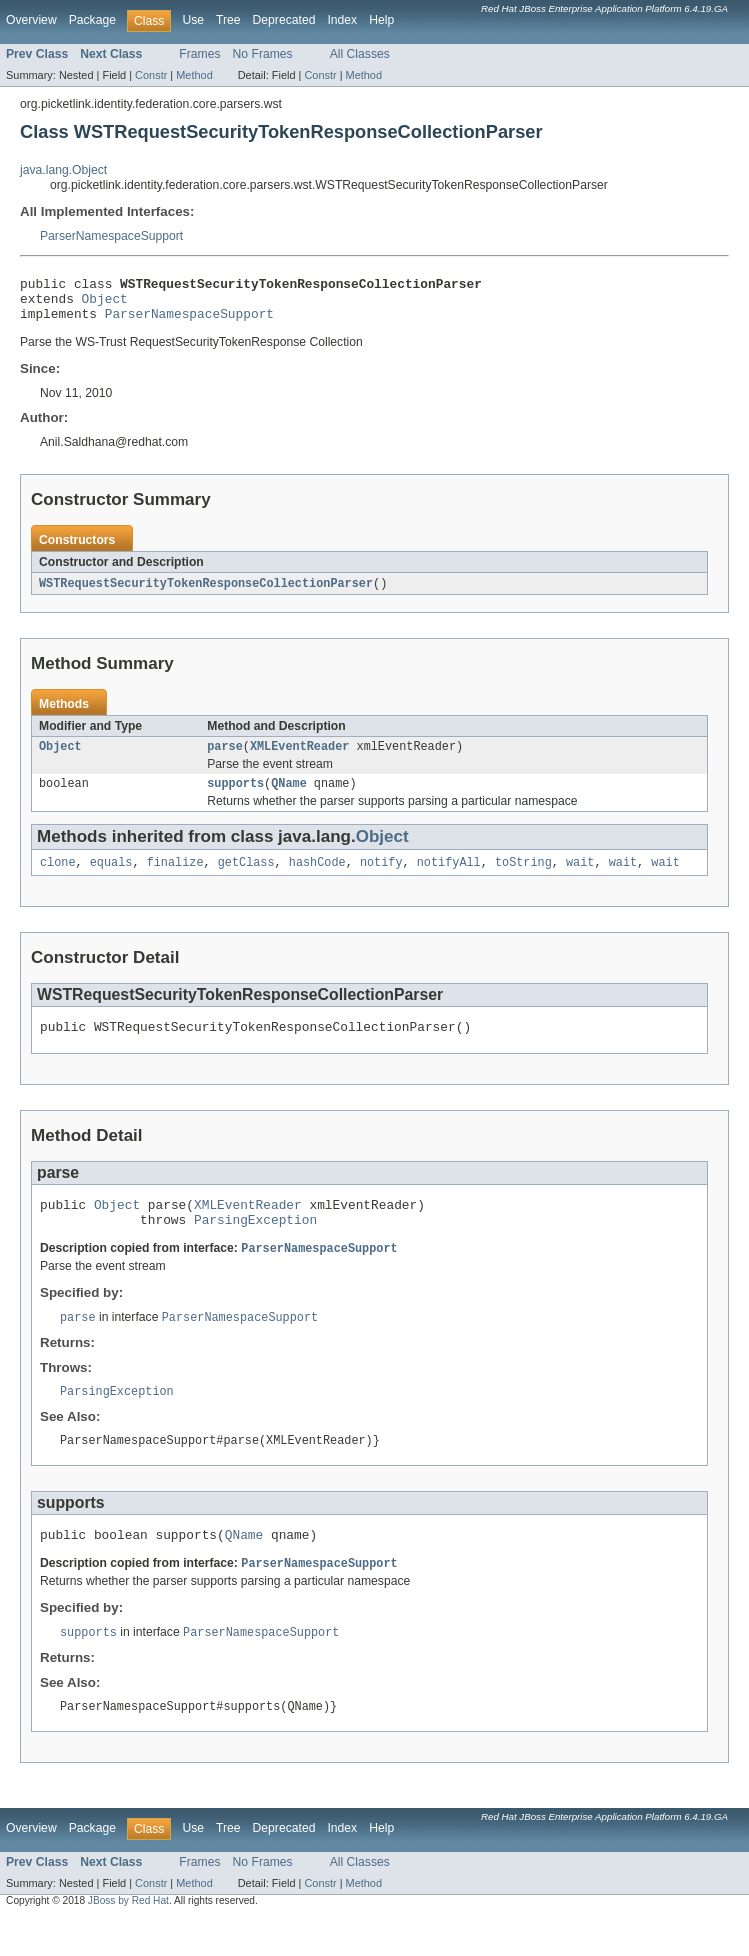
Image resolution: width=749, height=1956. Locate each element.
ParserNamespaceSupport (111, 236)
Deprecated (284, 20)
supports (235, 797)
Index (342, 20)
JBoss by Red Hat (128, 1938)
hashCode (317, 878)
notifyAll (449, 878)
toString (523, 878)
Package (92, 20)
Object (105, 304)
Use (193, 20)
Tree (228, 20)
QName (289, 797)
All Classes (360, 54)
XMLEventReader (300, 758)
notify (381, 878)
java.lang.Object (63, 170)
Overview (31, 20)
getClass (246, 878)
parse (225, 758)
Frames (199, 54)
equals (111, 878)
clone (58, 878)
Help (381, 20)
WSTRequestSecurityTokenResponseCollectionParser (206, 593)
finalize (175, 878)
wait (580, 878)
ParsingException (255, 1244)
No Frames (263, 54)
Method (194, 75)
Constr (151, 75)
